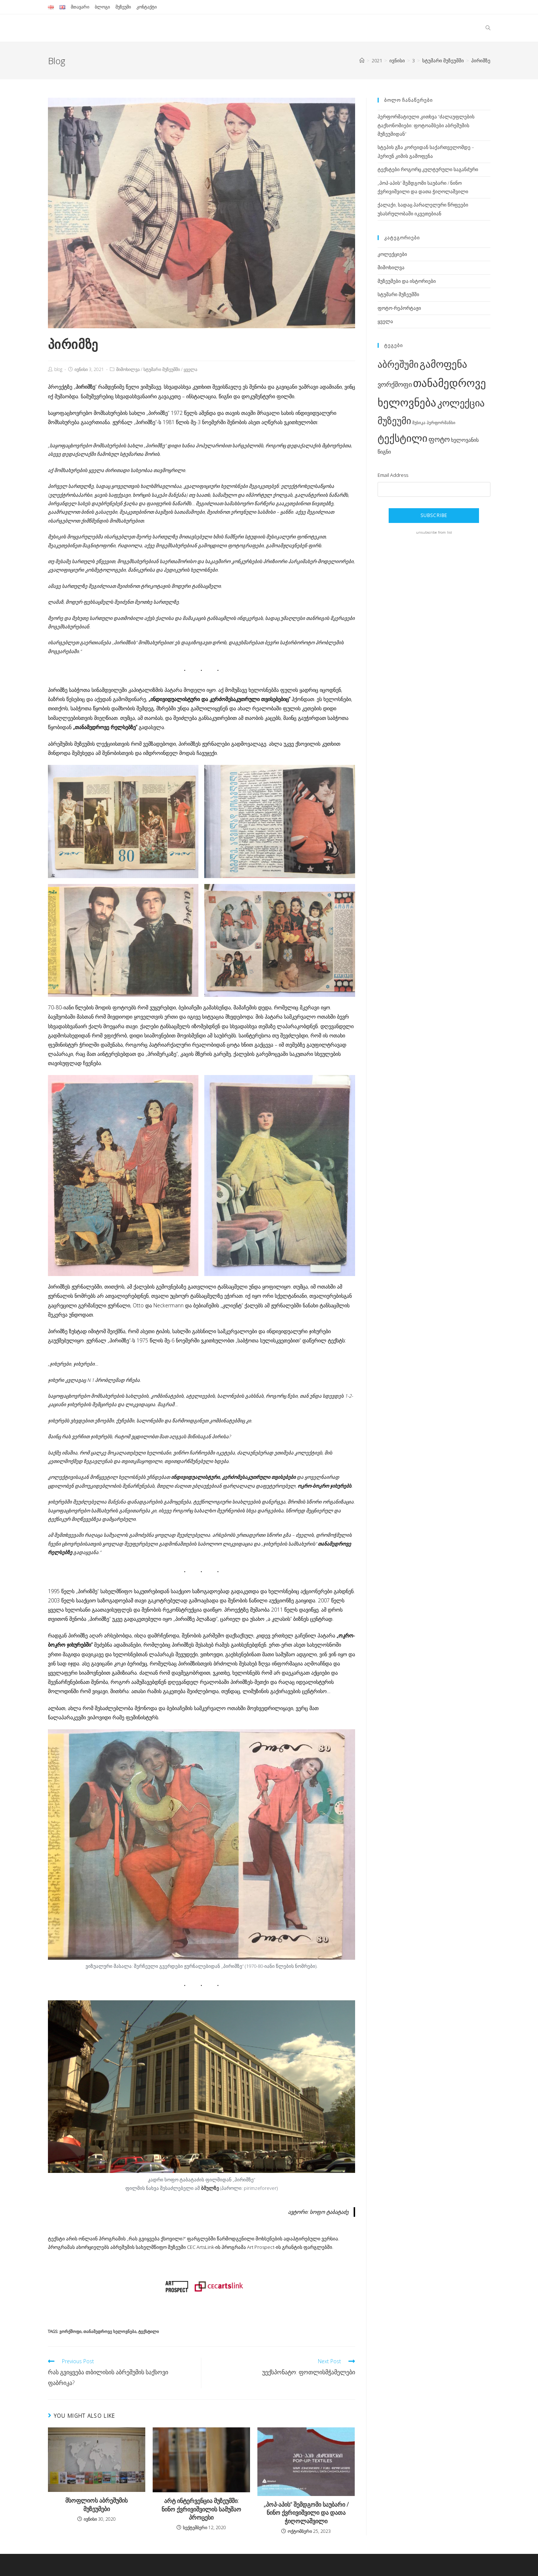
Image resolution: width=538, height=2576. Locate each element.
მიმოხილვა (128, 369)
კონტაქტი (146, 7)
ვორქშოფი (70, 2331)
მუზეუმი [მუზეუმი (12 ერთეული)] (394, 420)
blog (58, 369)
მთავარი (80, 7)
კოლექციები (392, 254)
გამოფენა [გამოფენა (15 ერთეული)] (443, 364)
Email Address (393, 475)
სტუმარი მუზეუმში (161, 369)
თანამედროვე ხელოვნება (109, 2331)
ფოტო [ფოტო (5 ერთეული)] (439, 439)
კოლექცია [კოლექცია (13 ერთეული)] (461, 402)
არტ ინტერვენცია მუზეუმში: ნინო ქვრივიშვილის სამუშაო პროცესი (201, 2509)
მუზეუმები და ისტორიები (407, 281)
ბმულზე (210, 2188)
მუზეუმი (123, 7)
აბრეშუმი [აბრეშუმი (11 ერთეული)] (398, 364)
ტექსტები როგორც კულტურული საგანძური (428, 169)
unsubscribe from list (434, 532)
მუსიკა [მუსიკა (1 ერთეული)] (419, 422)
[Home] (362, 60)
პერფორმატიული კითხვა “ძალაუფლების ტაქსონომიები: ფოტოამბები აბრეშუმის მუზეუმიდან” (426, 125)
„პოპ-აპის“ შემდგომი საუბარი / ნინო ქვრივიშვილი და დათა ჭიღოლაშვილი (306, 2512)
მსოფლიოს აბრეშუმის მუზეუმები (96, 2504)
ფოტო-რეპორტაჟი (399, 308)
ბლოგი (102, 7)
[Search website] (488, 28)
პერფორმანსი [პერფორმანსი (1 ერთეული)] (441, 422)
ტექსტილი (148, 2331)
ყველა (190, 369)
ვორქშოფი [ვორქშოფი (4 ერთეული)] (395, 384)
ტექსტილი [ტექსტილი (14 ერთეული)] (402, 438)
